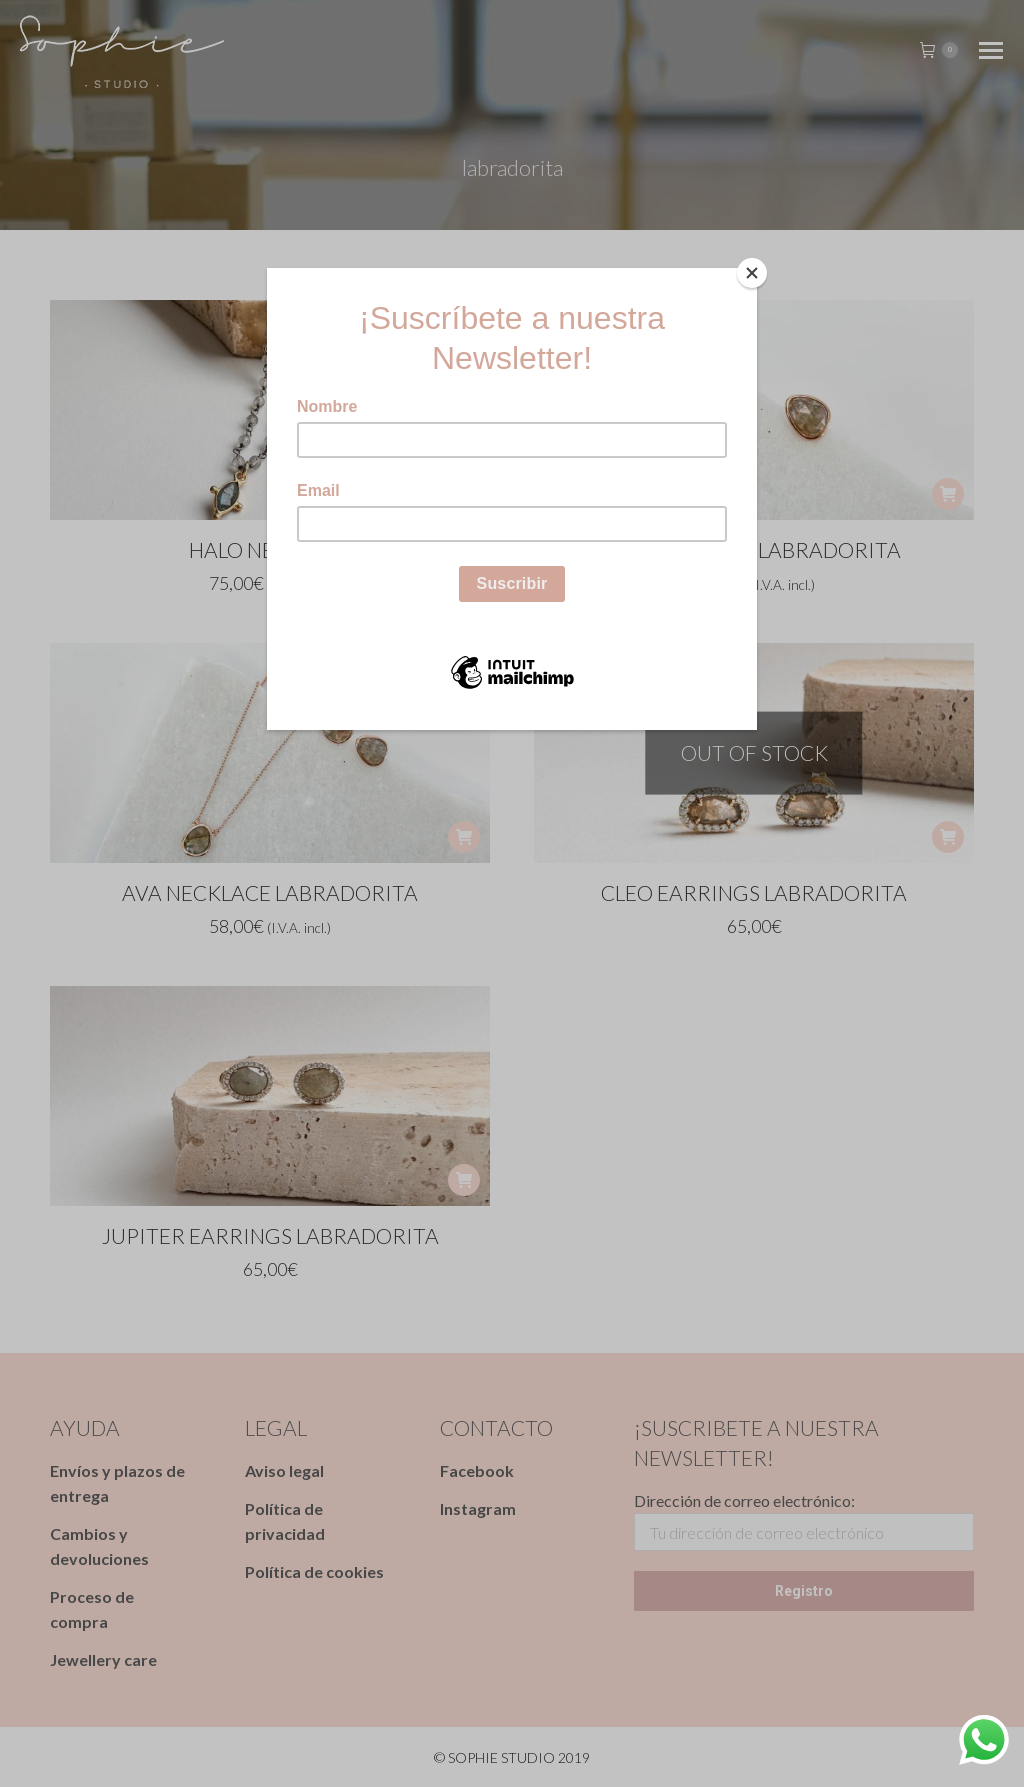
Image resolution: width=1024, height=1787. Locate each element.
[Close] (752, 273)
